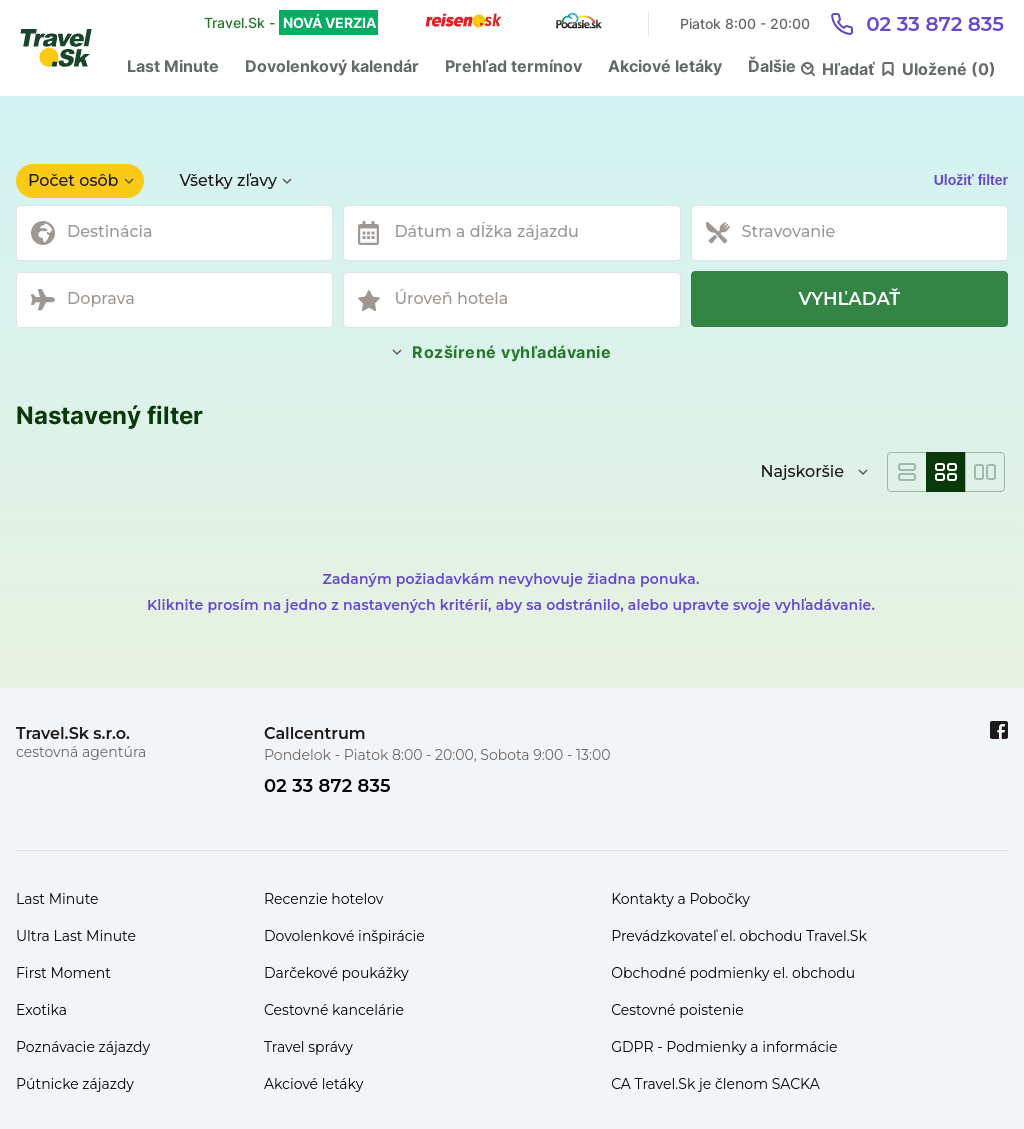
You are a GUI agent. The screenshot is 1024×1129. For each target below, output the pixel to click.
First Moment (63, 973)
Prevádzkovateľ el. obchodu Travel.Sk (739, 936)
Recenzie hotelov (323, 899)
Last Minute (173, 66)
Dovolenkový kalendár (332, 66)
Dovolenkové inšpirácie (344, 936)
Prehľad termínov (513, 66)
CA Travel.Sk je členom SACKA (715, 1084)
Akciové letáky (665, 66)
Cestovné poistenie (677, 1010)
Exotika (41, 1010)
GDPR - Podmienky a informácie (724, 1047)
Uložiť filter (971, 180)
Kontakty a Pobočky (680, 899)
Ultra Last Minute (76, 936)
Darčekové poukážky (336, 973)
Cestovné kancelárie (334, 1010)
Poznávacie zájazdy (83, 1047)
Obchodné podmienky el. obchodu (733, 973)
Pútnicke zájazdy (75, 1084)
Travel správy (308, 1047)
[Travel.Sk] (67, 48)
